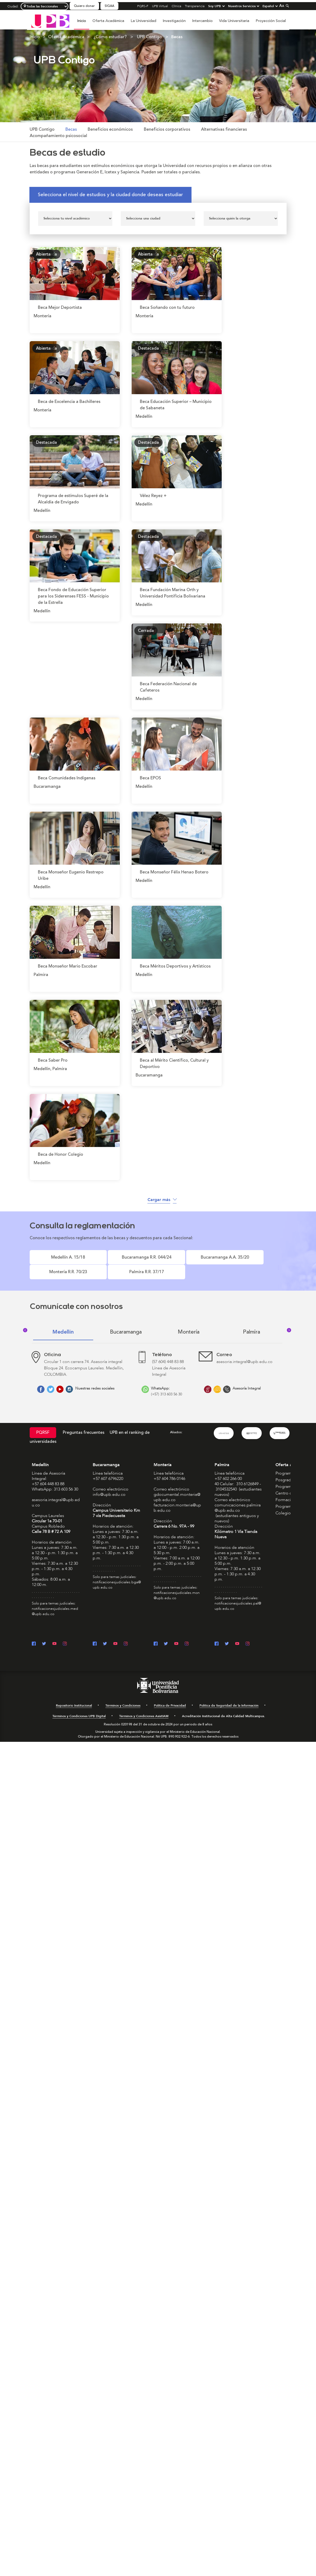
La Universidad (143, 21)
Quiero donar (84, 5)
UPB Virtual (160, 6)
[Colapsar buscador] (286, 5)
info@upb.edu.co (109, 1485)
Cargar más (162, 1200)
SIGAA (109, 5)
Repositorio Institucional (74, 1696)
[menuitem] (81, 23)
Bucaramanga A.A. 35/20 (154, 1260)
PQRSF (43, 1424)
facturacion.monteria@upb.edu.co (177, 1498)
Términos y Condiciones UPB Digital (79, 1707)
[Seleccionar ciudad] (158, 218)
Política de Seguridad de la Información (229, 1696)
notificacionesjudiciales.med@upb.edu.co (55, 1602)
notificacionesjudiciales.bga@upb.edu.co (117, 1576)
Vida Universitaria (234, 21)
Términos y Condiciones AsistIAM (143, 1707)
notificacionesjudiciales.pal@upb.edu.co (238, 1597)
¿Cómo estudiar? (110, 37)
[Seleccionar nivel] (75, 218)
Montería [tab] (188, 1323)
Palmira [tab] (251, 1323)
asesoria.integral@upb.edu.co (56, 1493)
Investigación (174, 21)
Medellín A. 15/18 (54, 1260)
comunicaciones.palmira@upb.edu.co (238, 1498)
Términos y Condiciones (122, 1696)
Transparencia (194, 6)
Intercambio (202, 21)
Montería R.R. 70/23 (203, 1260)
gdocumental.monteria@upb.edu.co (177, 1488)
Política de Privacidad (170, 1696)
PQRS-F (142, 6)
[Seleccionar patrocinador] (241, 218)
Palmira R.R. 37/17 (253, 1260)
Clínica (176, 6)
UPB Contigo (149, 37)
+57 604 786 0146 (169, 1469)
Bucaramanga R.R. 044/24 (103, 1260)
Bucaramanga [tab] (126, 1323)
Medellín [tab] (63, 1322)
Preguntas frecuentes (83, 1423)
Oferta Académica (108, 21)
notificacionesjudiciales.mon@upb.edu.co (177, 1586)
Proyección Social (271, 21)
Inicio (81, 21)
